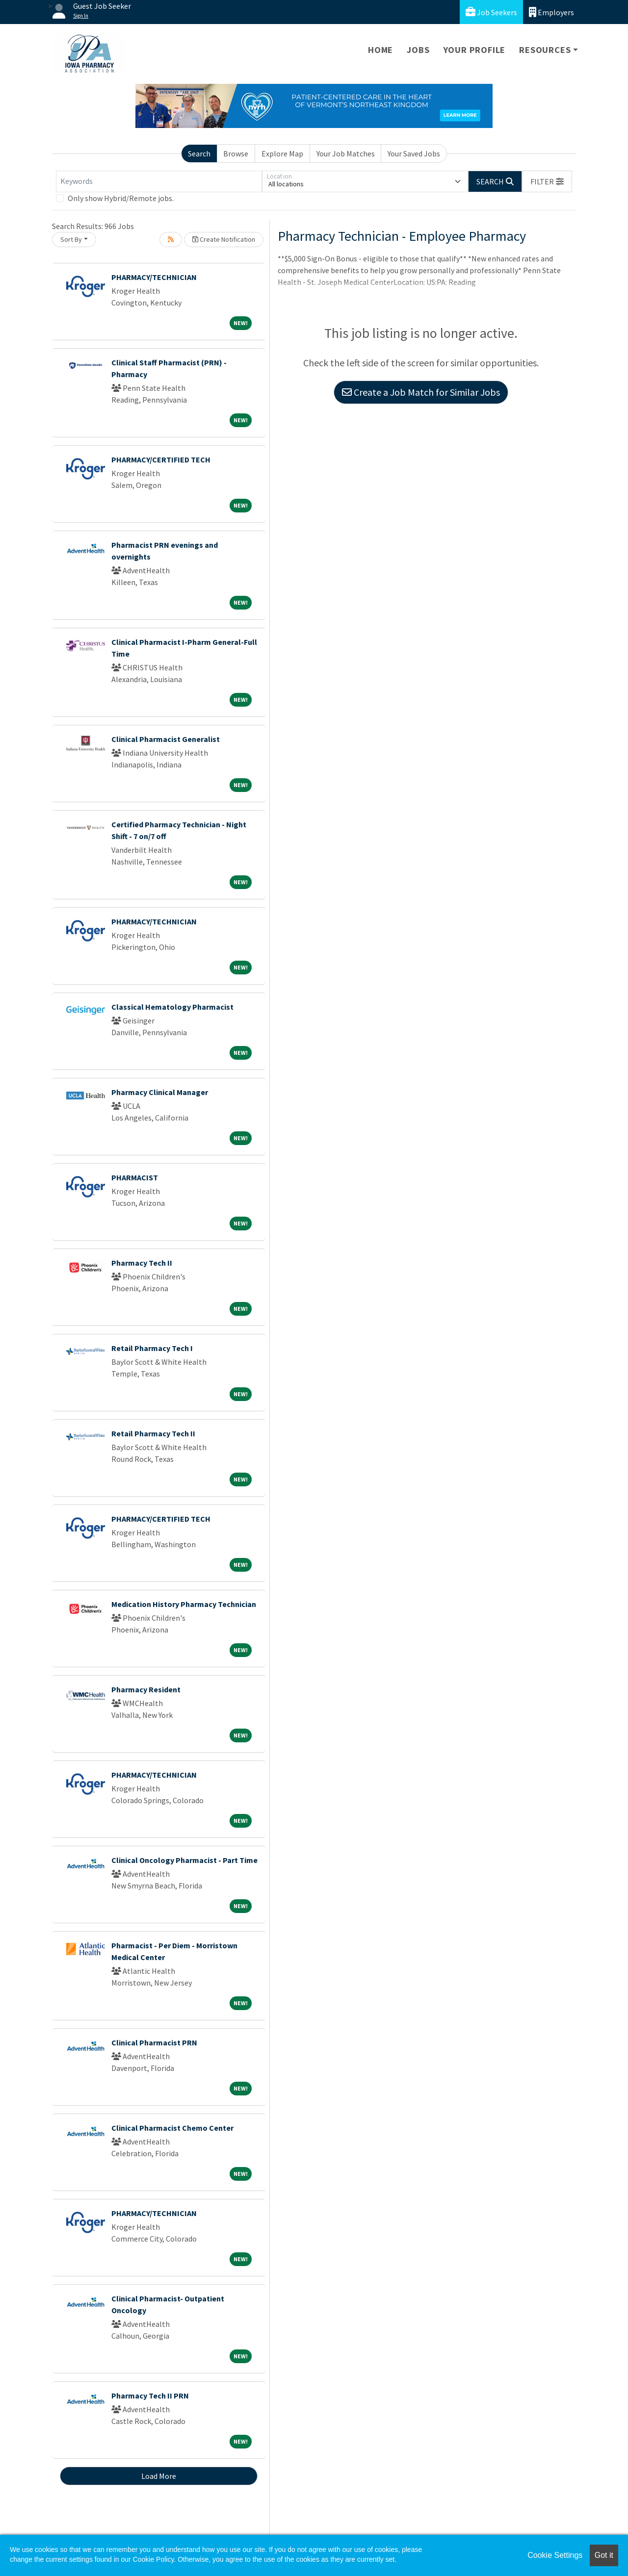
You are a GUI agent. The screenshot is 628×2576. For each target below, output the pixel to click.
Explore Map (282, 153)
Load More (158, 2476)
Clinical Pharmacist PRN (154, 2042)
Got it (604, 2555)
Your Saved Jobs (414, 153)
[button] (547, 181)
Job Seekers (491, 12)
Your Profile (475, 49)
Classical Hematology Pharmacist (172, 1007)
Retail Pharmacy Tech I (152, 1348)
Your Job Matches (345, 153)
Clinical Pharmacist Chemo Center (172, 2128)
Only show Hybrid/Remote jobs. (121, 198)
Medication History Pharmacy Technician (183, 1604)
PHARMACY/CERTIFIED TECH (160, 459)
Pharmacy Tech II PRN (150, 2395)
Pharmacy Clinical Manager (159, 1092)
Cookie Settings (554, 2555)
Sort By (71, 239)
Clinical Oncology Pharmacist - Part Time (184, 1860)
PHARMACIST (134, 1177)
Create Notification (223, 239)
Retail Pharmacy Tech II (153, 1433)
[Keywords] (159, 181)
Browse (235, 153)
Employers (551, 12)
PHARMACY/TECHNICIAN (154, 277)
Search (199, 153)
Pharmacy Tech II (141, 1263)
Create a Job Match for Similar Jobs (421, 392)
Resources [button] (545, 49)
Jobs (418, 49)
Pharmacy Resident (146, 1689)
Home (380, 49)
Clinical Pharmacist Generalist (165, 739)
